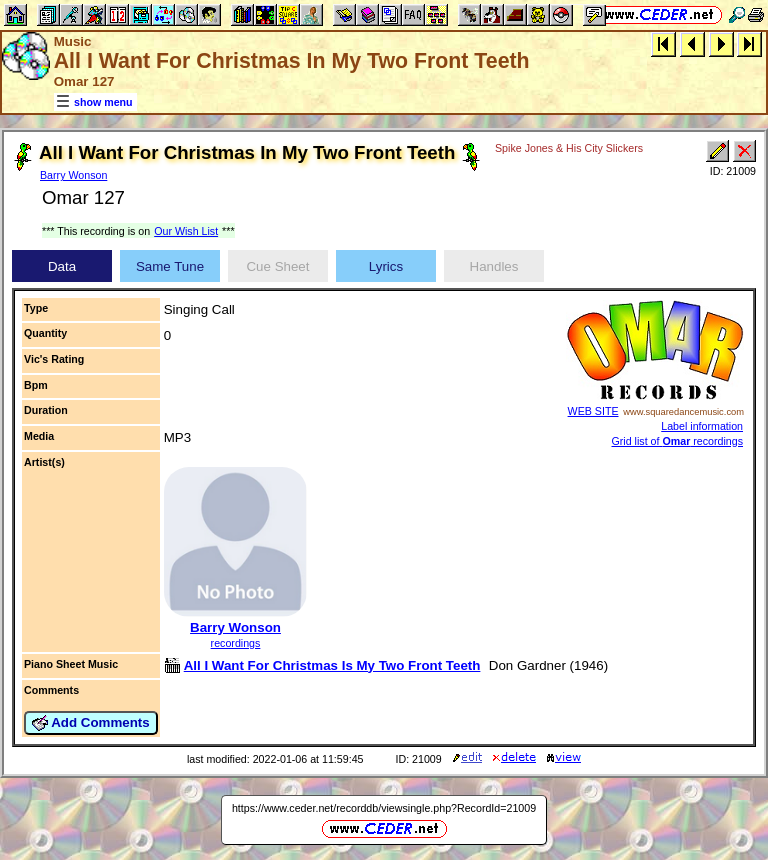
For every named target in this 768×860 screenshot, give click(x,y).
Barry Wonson (73, 175)
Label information (702, 426)
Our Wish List (186, 231)
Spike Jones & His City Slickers (569, 148)
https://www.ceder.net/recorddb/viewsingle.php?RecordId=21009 (384, 808)
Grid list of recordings (678, 441)
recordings (236, 643)
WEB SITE (593, 411)
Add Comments (91, 723)
